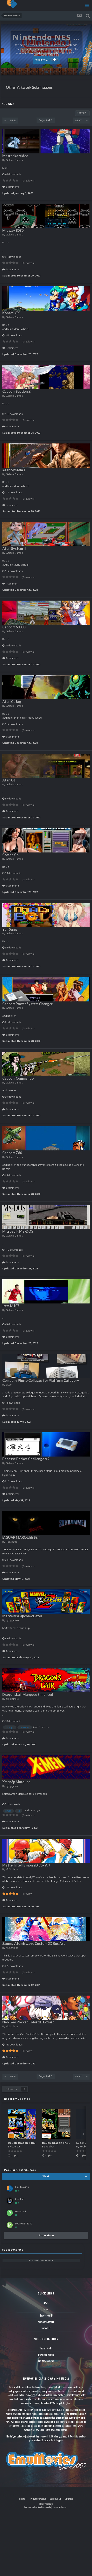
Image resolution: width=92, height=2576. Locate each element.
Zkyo (9, 1384)
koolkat (15, 2146)
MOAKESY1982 (23, 2223)
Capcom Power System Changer (27, 1004)
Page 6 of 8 (46, 120)
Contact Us (46, 2328)
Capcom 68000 (13, 627)
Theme (23, 2498)
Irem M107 (10, 1306)
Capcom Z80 (12, 1153)
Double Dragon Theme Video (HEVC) (65, 2143)
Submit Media (46, 2348)
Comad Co (10, 855)
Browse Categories (41, 2260)
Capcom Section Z (16, 391)
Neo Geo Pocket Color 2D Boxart (28, 2022)
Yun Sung (9, 929)
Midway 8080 (12, 230)
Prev (13, 120)
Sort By (82, 113)
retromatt (20, 2211)
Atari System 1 (13, 470)
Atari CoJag (11, 701)
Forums (46, 2309)
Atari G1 (9, 780)
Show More (46, 2235)
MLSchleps (12, 1869)
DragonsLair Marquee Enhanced (27, 1694)
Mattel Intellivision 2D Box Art (26, 1865)
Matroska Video (15, 156)
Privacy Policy (38, 2498)
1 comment (10, 348)
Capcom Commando (18, 1078)
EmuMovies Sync (46, 2361)
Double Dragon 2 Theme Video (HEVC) (32, 2143)
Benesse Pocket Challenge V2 (25, 1459)
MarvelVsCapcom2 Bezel (22, 1616)
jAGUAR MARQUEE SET (21, 1537)
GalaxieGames (14, 160)
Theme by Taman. (60, 2507)
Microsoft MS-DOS (17, 1231)
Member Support (46, 2322)
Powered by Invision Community (37, 2507)
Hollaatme (11, 1541)
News (46, 2303)
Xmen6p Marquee (16, 1782)
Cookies (69, 2498)
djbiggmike (12, 1620)
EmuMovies (22, 2187)
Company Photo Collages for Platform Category (40, 1380)
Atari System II (14, 548)
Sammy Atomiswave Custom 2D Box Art (33, 1943)
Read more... (45, 59)
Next (78, 120)
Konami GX (11, 313)
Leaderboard (46, 2315)
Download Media (46, 2355)
